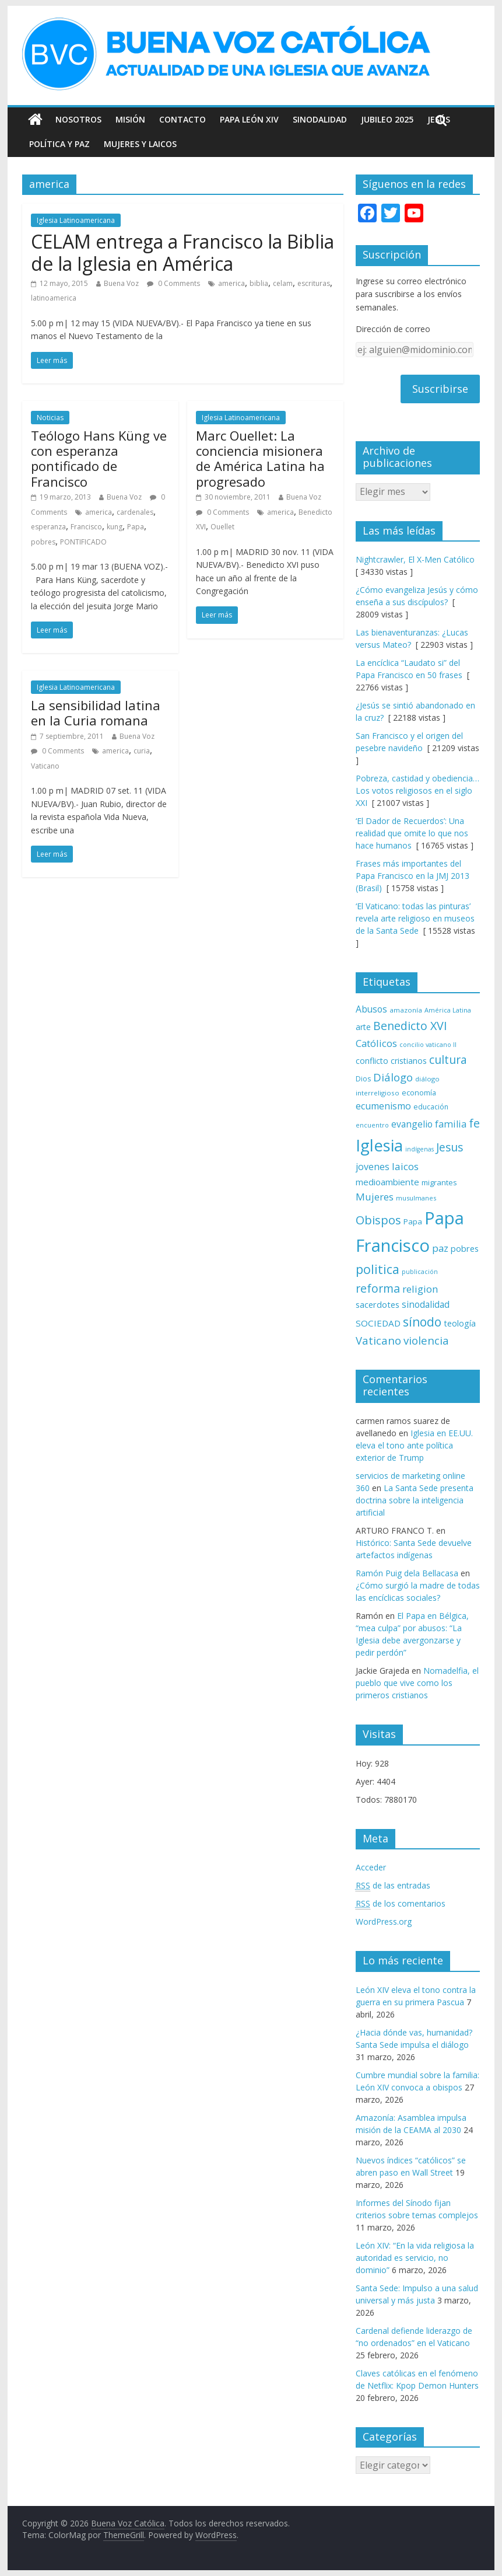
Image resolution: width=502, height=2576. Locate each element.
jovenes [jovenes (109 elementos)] (372, 1166)
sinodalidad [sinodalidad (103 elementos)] (426, 1304)
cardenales (135, 512)
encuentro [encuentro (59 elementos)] (372, 1125)
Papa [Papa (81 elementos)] (412, 1221)
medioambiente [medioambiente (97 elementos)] (387, 1182)
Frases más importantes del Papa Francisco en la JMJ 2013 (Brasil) (412, 875)
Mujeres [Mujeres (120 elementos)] (375, 1196)
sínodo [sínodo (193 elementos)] (422, 1321)
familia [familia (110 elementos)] (450, 1124)
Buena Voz (121, 283)
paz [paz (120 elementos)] (440, 1248)
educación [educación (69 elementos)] (430, 1107)
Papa (135, 527)
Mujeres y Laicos (140, 143)
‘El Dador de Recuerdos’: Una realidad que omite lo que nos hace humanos (412, 833)
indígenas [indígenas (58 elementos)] (419, 1149)
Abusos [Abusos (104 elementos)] (371, 1009)
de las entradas (393, 1885)
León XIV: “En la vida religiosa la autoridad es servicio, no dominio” (415, 2257)
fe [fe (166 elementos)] (474, 1123)
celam (283, 283)
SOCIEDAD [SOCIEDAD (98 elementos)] (378, 1323)
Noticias (50, 418)
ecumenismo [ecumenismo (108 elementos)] (383, 1105)
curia (142, 751)
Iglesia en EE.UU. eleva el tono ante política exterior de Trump (414, 1445)
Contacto (182, 119)
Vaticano (45, 766)
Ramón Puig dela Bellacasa (407, 1573)
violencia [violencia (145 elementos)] (426, 1340)
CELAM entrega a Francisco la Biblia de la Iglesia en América (182, 252)
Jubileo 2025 (387, 119)
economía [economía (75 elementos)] (419, 1092)
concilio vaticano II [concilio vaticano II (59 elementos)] (428, 1044)
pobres (43, 542)
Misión (130, 119)
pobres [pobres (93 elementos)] (465, 1248)
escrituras (313, 283)
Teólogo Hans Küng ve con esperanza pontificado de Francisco (99, 458)
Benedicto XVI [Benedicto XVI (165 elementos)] (410, 1026)
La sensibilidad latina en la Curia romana (95, 712)
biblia (259, 283)
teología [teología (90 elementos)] (460, 1323)
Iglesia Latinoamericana (76, 220)
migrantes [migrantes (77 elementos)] (439, 1182)
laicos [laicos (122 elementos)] (405, 1166)
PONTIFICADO (83, 542)
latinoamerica (53, 298)
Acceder (371, 1867)
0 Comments (173, 283)
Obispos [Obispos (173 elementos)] (378, 1220)
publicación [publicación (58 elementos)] (420, 1272)
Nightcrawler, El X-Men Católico (415, 559)
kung (114, 527)
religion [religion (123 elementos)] (420, 1289)
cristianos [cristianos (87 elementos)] (409, 1060)
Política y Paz (59, 143)
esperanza (48, 527)
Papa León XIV (249, 119)
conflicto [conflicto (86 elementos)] (372, 1060)
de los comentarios (400, 1904)
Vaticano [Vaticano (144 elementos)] (378, 1340)
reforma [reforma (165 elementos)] (378, 1288)
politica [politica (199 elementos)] (377, 1269)
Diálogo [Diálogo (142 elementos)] (393, 1077)
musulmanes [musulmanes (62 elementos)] (416, 1197)
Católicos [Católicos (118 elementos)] (376, 1043)
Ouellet (222, 527)
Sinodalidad (320, 119)
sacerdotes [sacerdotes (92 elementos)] (377, 1304)
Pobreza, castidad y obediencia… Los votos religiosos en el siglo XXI (417, 790)
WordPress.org (384, 1921)
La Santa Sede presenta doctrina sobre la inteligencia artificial (414, 1500)
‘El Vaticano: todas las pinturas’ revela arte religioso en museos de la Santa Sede (415, 918)
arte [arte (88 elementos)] (363, 1026)
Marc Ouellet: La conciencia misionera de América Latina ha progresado (260, 458)
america (231, 283)
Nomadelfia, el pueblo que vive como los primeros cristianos (417, 1683)
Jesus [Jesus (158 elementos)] (449, 1147)
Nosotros (78, 119)
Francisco (86, 527)
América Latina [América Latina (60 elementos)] (447, 1010)
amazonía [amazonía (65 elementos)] (405, 1010)
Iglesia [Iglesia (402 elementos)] (379, 1145)
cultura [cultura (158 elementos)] (448, 1059)
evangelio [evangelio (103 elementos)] (412, 1124)
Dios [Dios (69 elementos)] (363, 1079)
